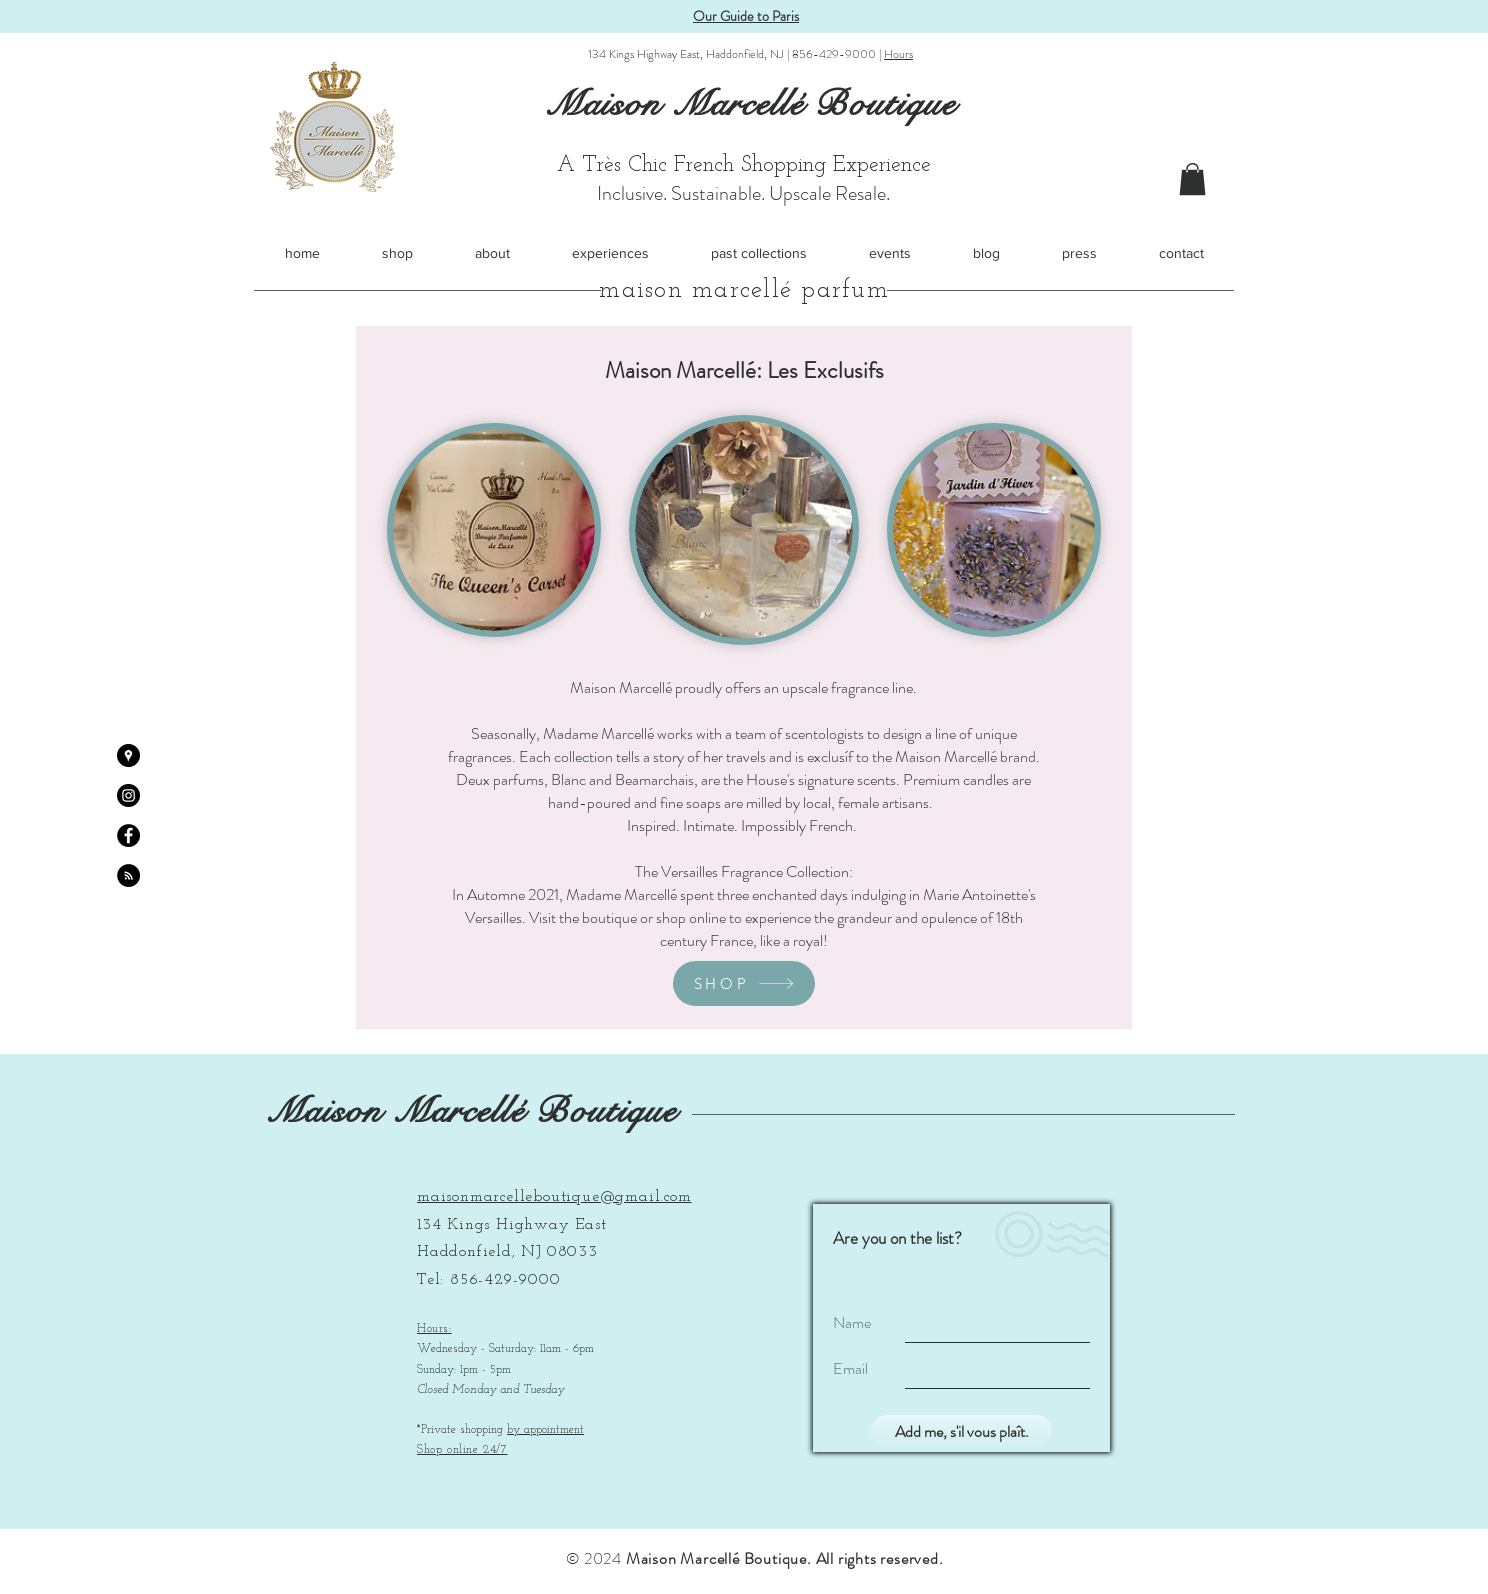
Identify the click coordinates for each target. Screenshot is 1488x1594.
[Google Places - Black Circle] (128, 755)
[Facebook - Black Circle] (128, 835)
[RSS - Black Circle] (128, 875)
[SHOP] (744, 983)
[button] (1192, 179)
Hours (898, 54)
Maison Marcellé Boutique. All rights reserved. (785, 1558)
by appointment (545, 1430)
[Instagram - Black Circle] (128, 795)
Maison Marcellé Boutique (471, 1111)
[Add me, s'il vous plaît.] (961, 1431)
